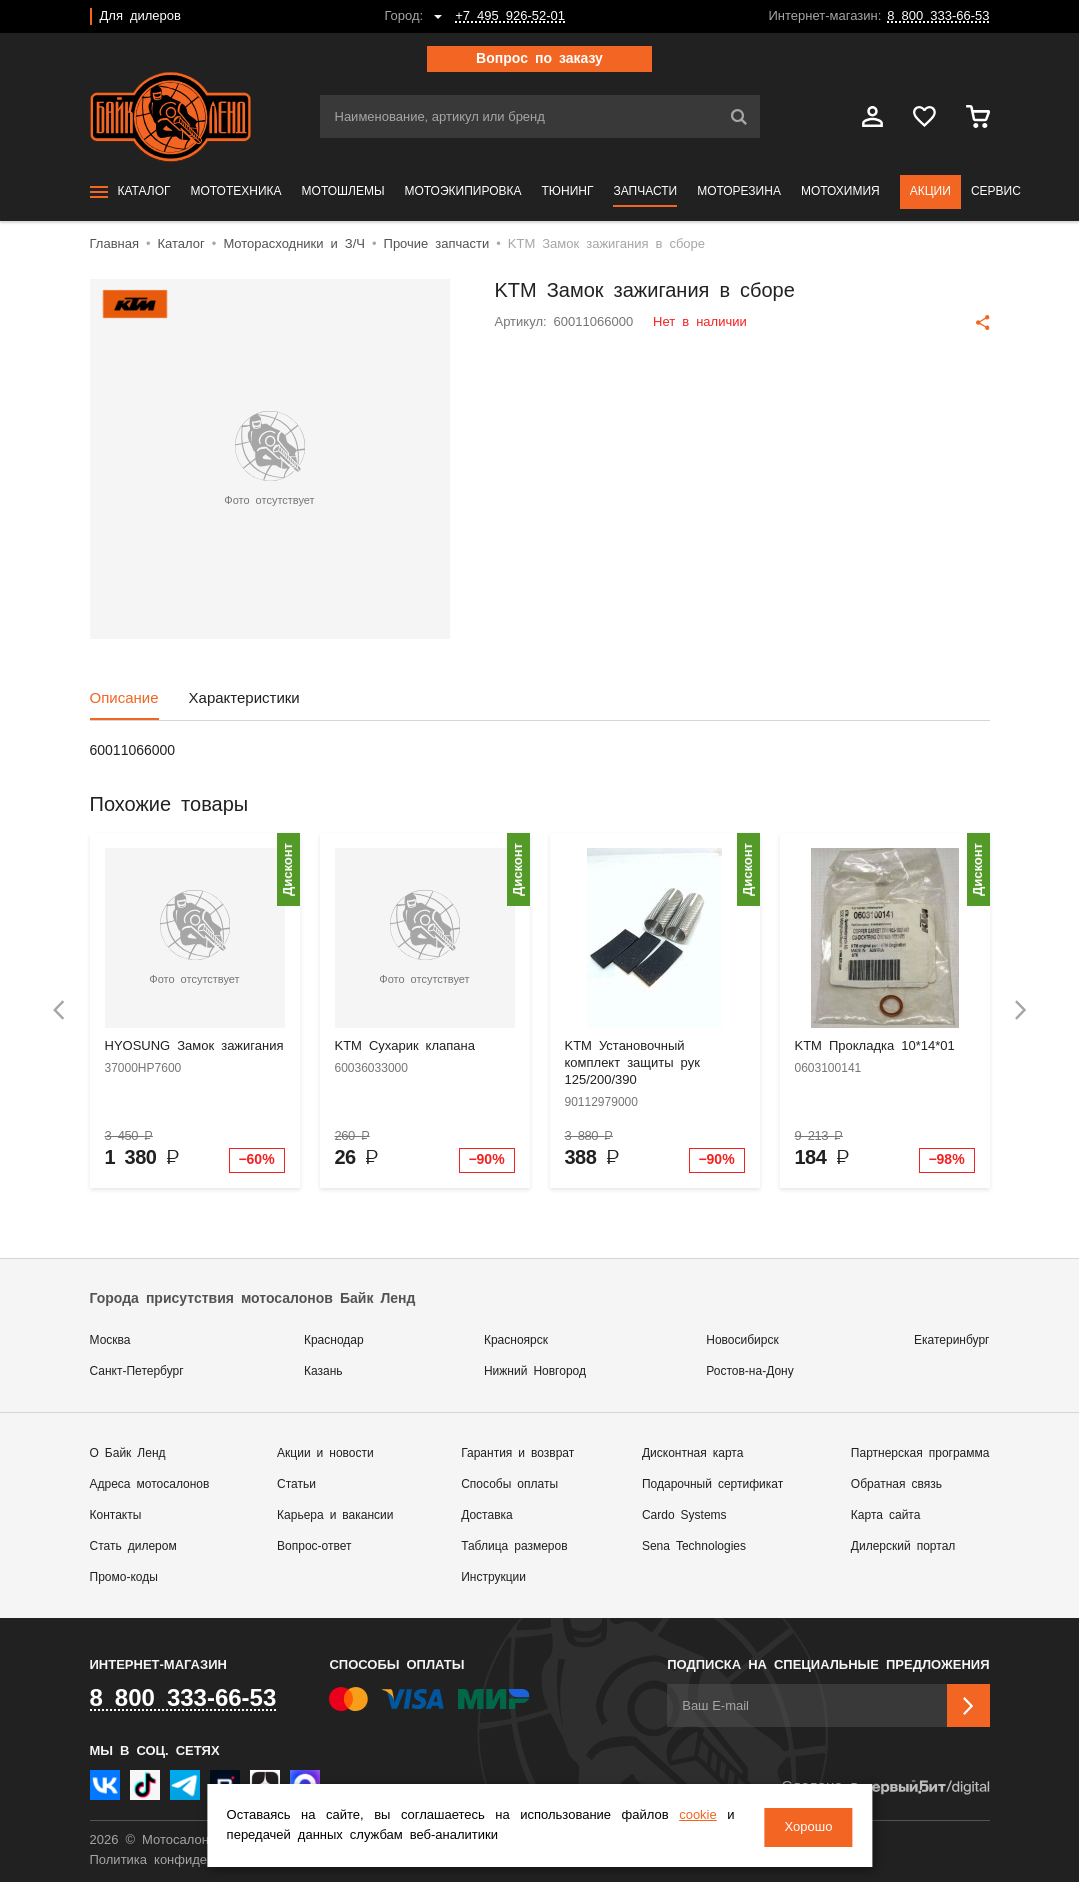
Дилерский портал (903, 1546)
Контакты (116, 1515)
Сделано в (885, 1787)
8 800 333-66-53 (938, 16)
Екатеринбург (952, 1340)
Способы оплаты (509, 1484)
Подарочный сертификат (712, 1484)
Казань (323, 1371)
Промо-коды (124, 1577)
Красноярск (516, 1340)
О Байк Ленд (128, 1453)
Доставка (487, 1515)
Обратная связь (896, 1484)
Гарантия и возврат (517, 1453)
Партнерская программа (920, 1453)
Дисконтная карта (692, 1453)
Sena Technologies (694, 1546)
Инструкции (493, 1577)
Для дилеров (140, 16)
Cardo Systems (684, 1515)
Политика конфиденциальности (187, 1860)
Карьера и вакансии (335, 1515)
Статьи (296, 1484)
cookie (691, 1817)
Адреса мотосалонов (150, 1484)
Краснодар (334, 1340)
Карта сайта (886, 1515)
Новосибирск (742, 1340)
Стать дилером (133, 1546)
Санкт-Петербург (137, 1371)
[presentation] (59, 1010)
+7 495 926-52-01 (510, 16)
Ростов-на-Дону (749, 1371)
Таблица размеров (514, 1546)
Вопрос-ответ (314, 1546)
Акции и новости (325, 1453)
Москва (110, 1340)
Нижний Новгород (535, 1371)
